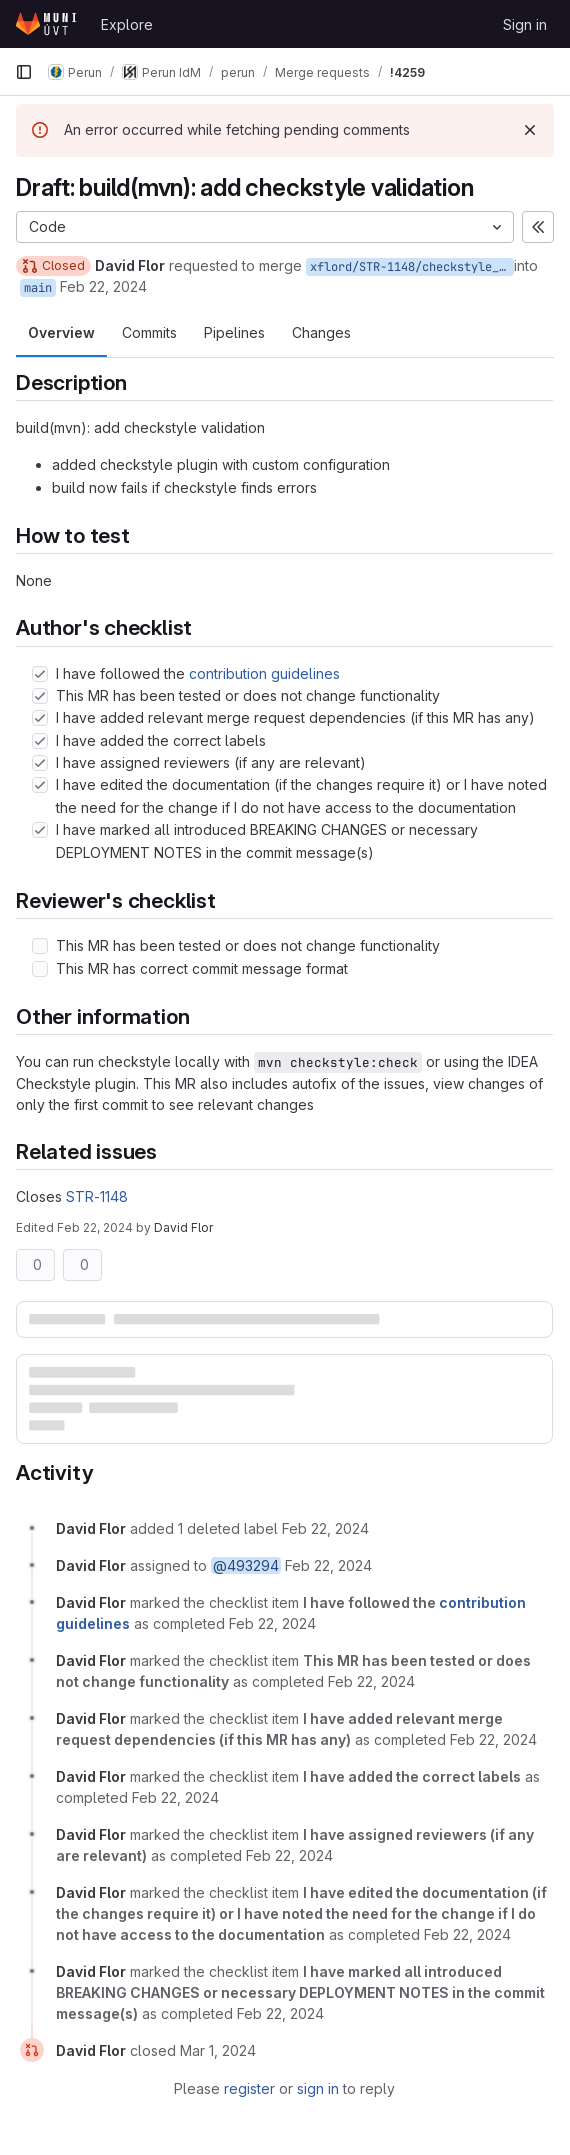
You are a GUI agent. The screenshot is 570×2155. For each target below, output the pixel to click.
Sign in (525, 24)
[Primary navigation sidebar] (24, 72)
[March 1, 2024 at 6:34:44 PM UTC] (218, 2050)
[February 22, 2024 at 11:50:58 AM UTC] (272, 1623)
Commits (149, 332)
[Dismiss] (530, 130)
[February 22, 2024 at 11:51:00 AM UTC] (493, 1739)
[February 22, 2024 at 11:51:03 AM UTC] (175, 1797)
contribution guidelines (264, 673)
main (38, 288)
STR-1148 (97, 1196)
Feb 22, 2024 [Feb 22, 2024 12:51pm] (95, 1227)
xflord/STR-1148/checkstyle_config (412, 267)
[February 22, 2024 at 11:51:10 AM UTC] (467, 1934)
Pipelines (234, 332)
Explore (127, 24)
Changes (321, 332)
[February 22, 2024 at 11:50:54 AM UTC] (325, 1528)
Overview (61, 332)
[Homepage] (48, 24)
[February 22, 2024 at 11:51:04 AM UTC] (289, 1855)
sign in (318, 2088)
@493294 (246, 1565)
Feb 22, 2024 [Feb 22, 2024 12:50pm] (103, 286)
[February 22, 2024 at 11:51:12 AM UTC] (280, 2013)
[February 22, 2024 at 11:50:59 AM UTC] (371, 1681)
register (249, 2088)
